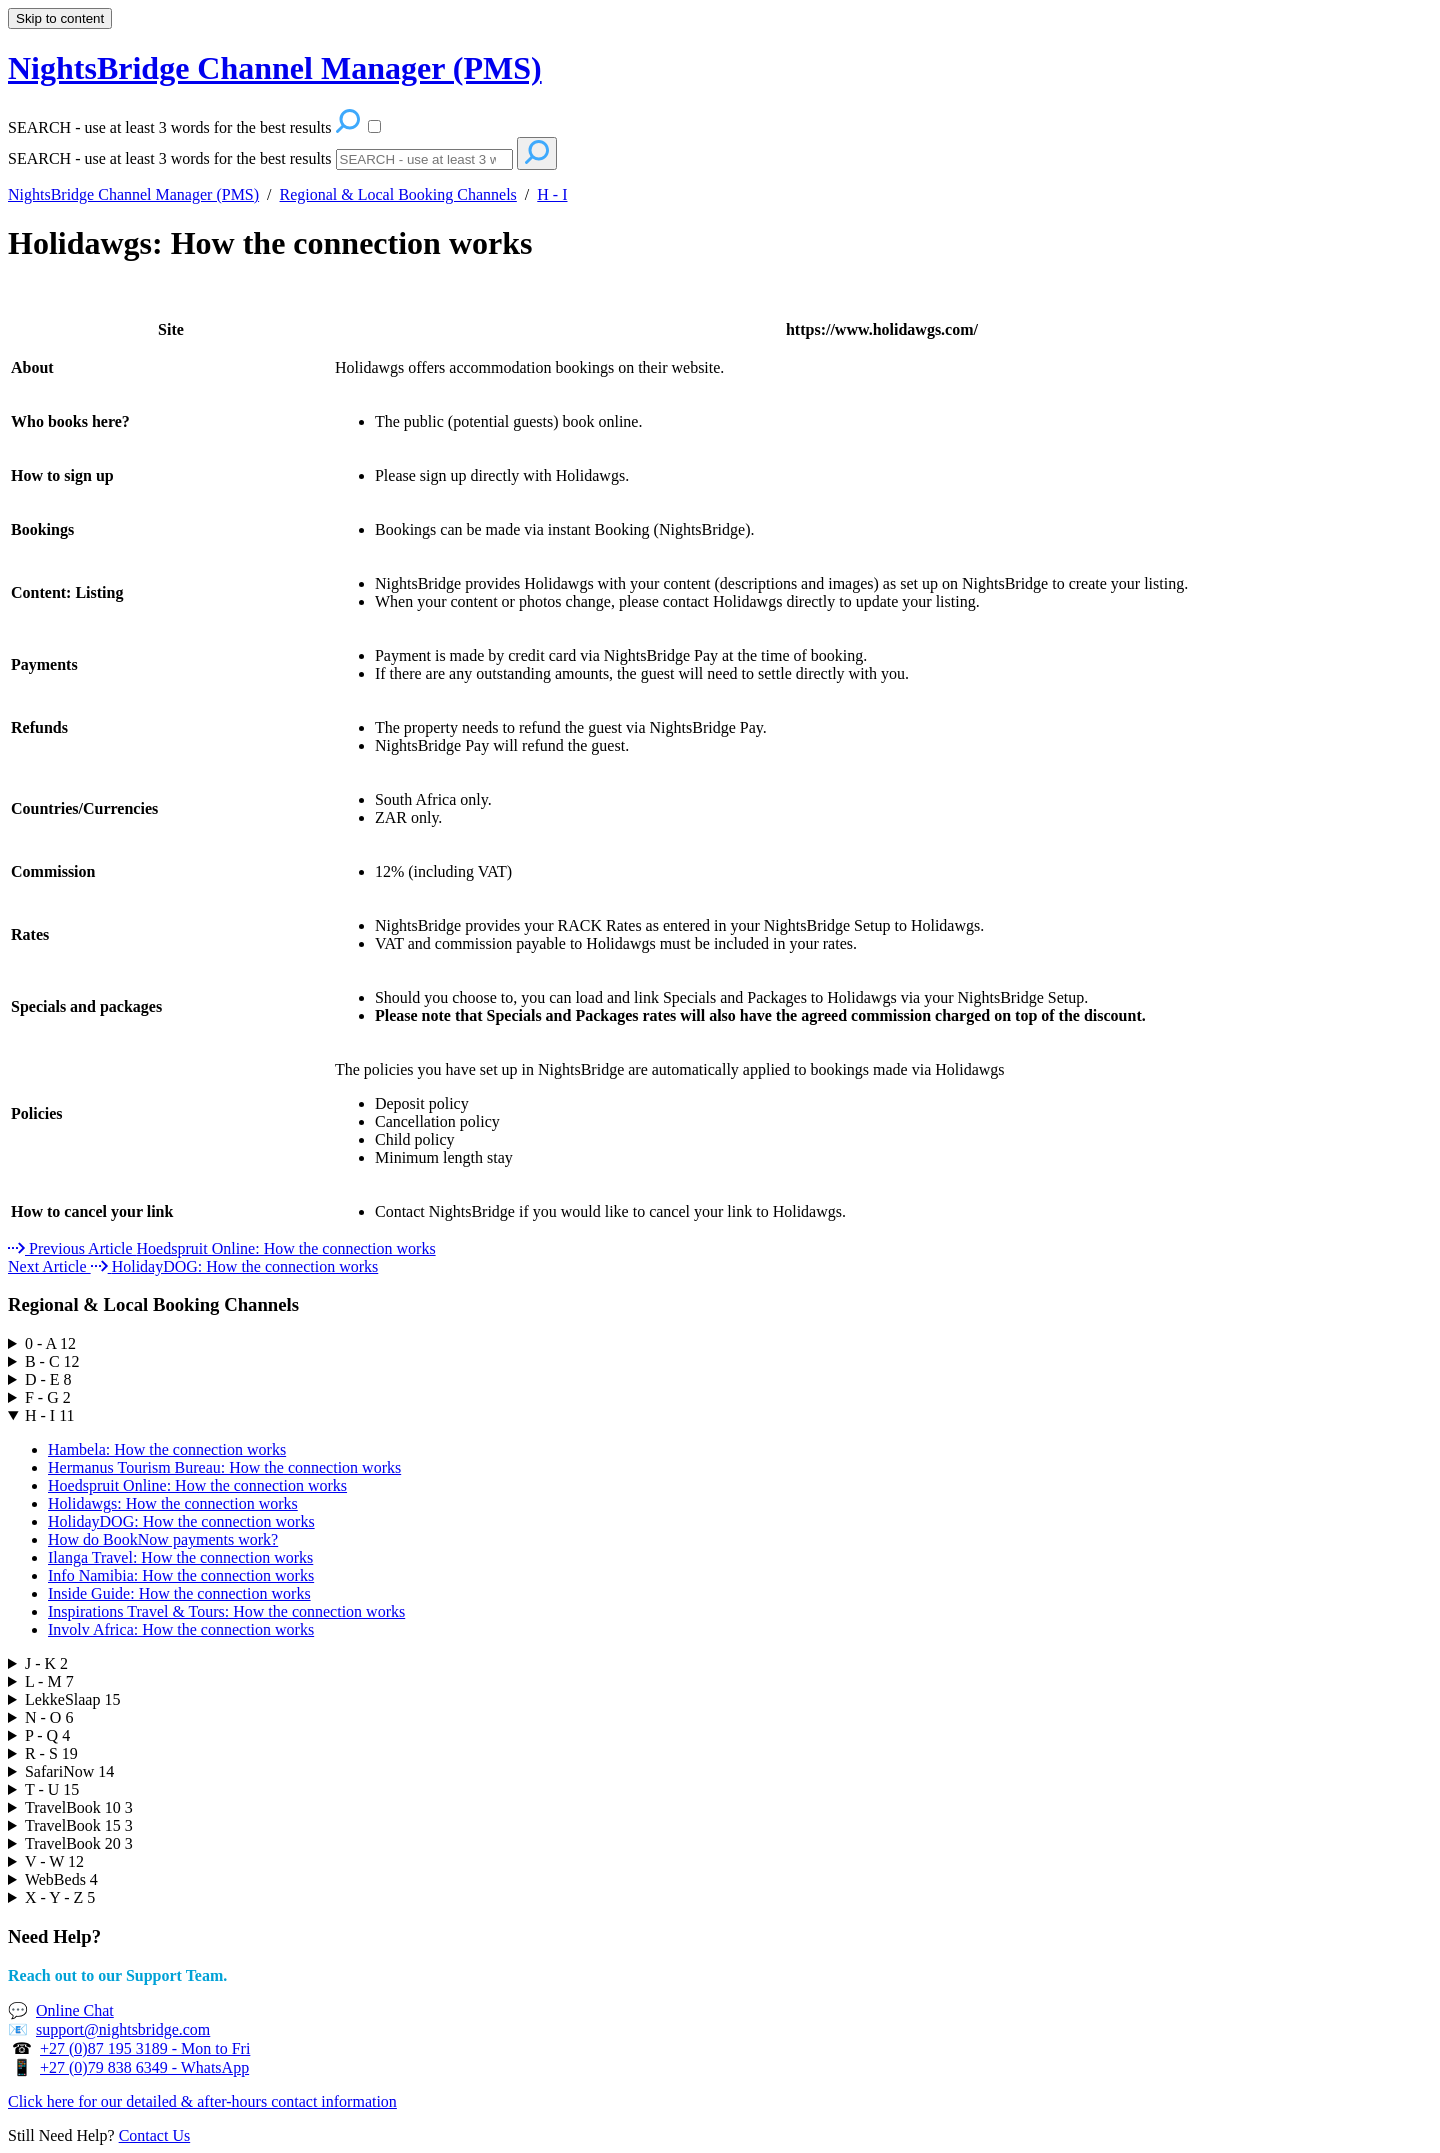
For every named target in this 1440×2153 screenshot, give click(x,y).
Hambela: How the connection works (167, 1449)
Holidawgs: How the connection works (270, 243)
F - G (48, 1397)
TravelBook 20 (79, 1843)
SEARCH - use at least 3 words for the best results (170, 158)
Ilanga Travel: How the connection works (180, 1557)
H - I (552, 194)
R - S (51, 1753)
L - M (49, 1681)
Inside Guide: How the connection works (179, 1593)
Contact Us (155, 2135)
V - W (54, 1861)
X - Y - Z (60, 1897)
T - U (52, 1789)
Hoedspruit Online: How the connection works (197, 1485)
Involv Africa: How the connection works (181, 1629)
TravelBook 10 (79, 1807)
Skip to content (60, 18)
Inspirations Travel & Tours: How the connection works (226, 1611)
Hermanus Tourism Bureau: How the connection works (224, 1467)
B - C (52, 1361)
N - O (49, 1717)
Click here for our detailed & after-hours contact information (202, 2101)
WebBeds (61, 1879)
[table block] (720, 762)
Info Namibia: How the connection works (181, 1575)
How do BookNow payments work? (163, 1539)
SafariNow (69, 1771)
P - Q (47, 1735)
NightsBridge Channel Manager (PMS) (133, 194)
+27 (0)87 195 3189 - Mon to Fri (145, 2048)
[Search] (424, 159)
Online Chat (75, 2010)
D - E (48, 1379)
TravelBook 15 (79, 1825)
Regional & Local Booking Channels (398, 194)
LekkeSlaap (73, 1699)
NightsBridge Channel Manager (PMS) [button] (275, 68)
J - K (46, 1663)
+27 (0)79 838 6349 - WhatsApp (144, 2067)
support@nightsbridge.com (123, 2029)
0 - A (50, 1343)
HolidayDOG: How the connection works (181, 1521)
